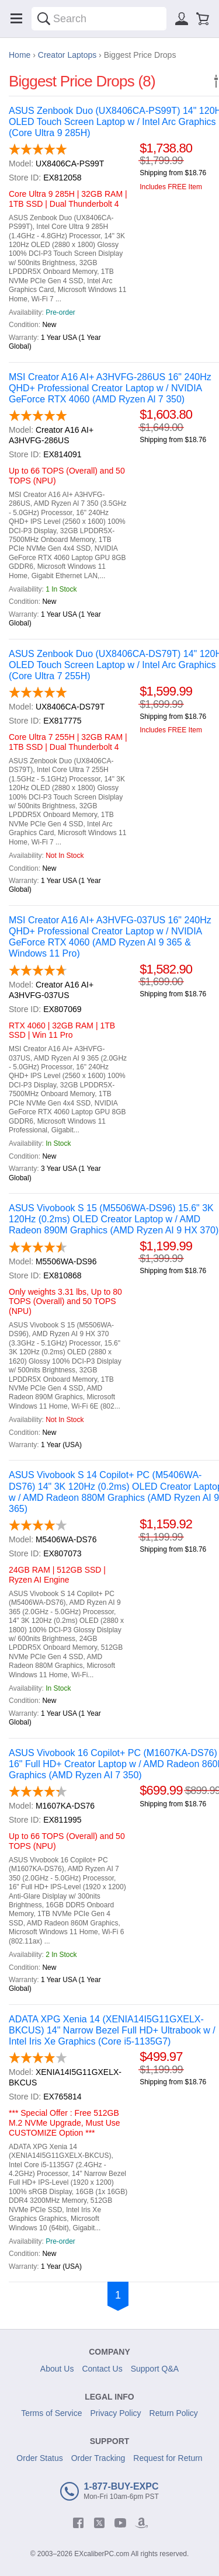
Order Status (39, 2458)
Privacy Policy (115, 2413)
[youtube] (120, 2523)
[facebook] (78, 2523)
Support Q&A (155, 2368)
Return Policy (174, 2413)
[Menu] (16, 18)
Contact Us (102, 2368)
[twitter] (99, 2523)
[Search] (43, 18)
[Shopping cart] (202, 18)
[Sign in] (181, 18)
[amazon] (141, 2523)
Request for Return (167, 2458)
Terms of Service (51, 2413)
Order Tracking (98, 2458)
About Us (57, 2368)
